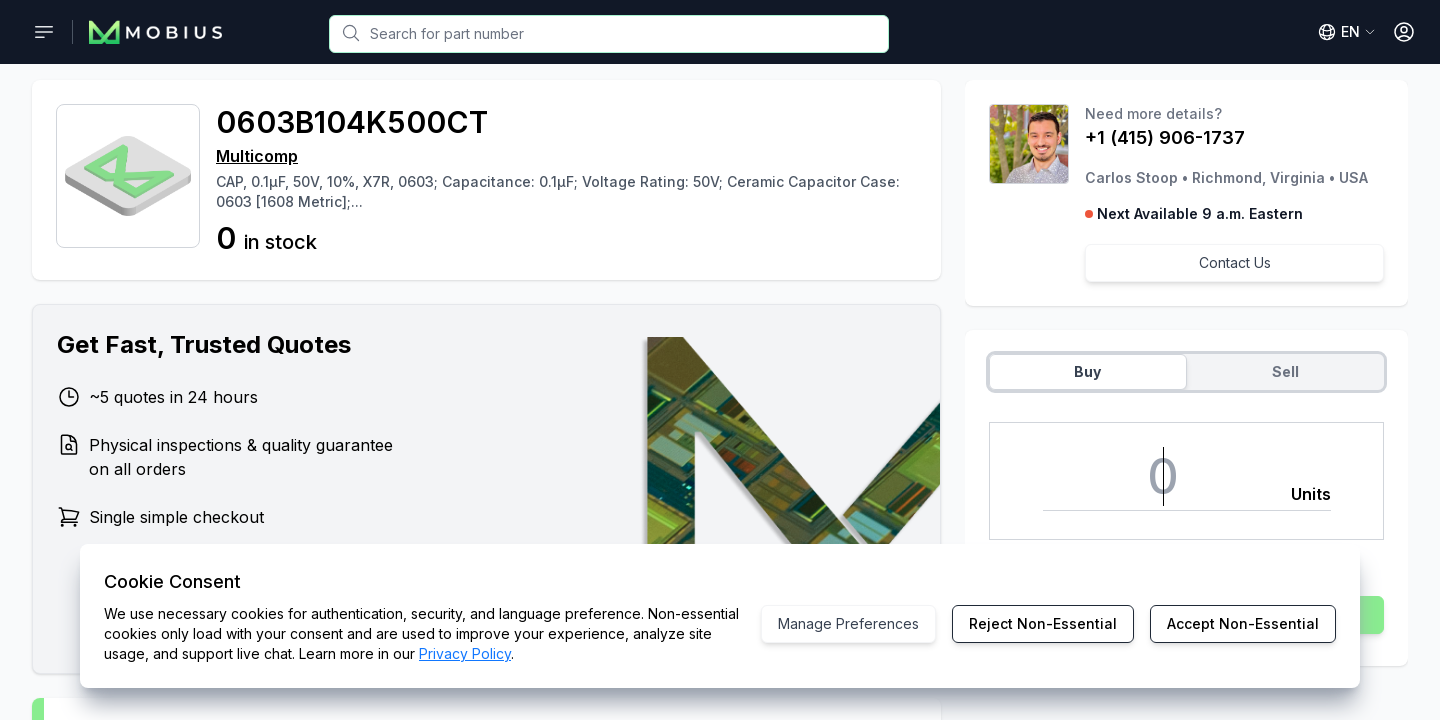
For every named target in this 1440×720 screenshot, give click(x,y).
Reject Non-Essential (1043, 623)
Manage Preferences (848, 623)
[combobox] (609, 34)
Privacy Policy (465, 653)
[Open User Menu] (1404, 32)
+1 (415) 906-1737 (1165, 137)
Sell (1285, 371)
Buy (1087, 371)
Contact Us (1235, 262)
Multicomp (257, 156)
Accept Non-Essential (1243, 623)
